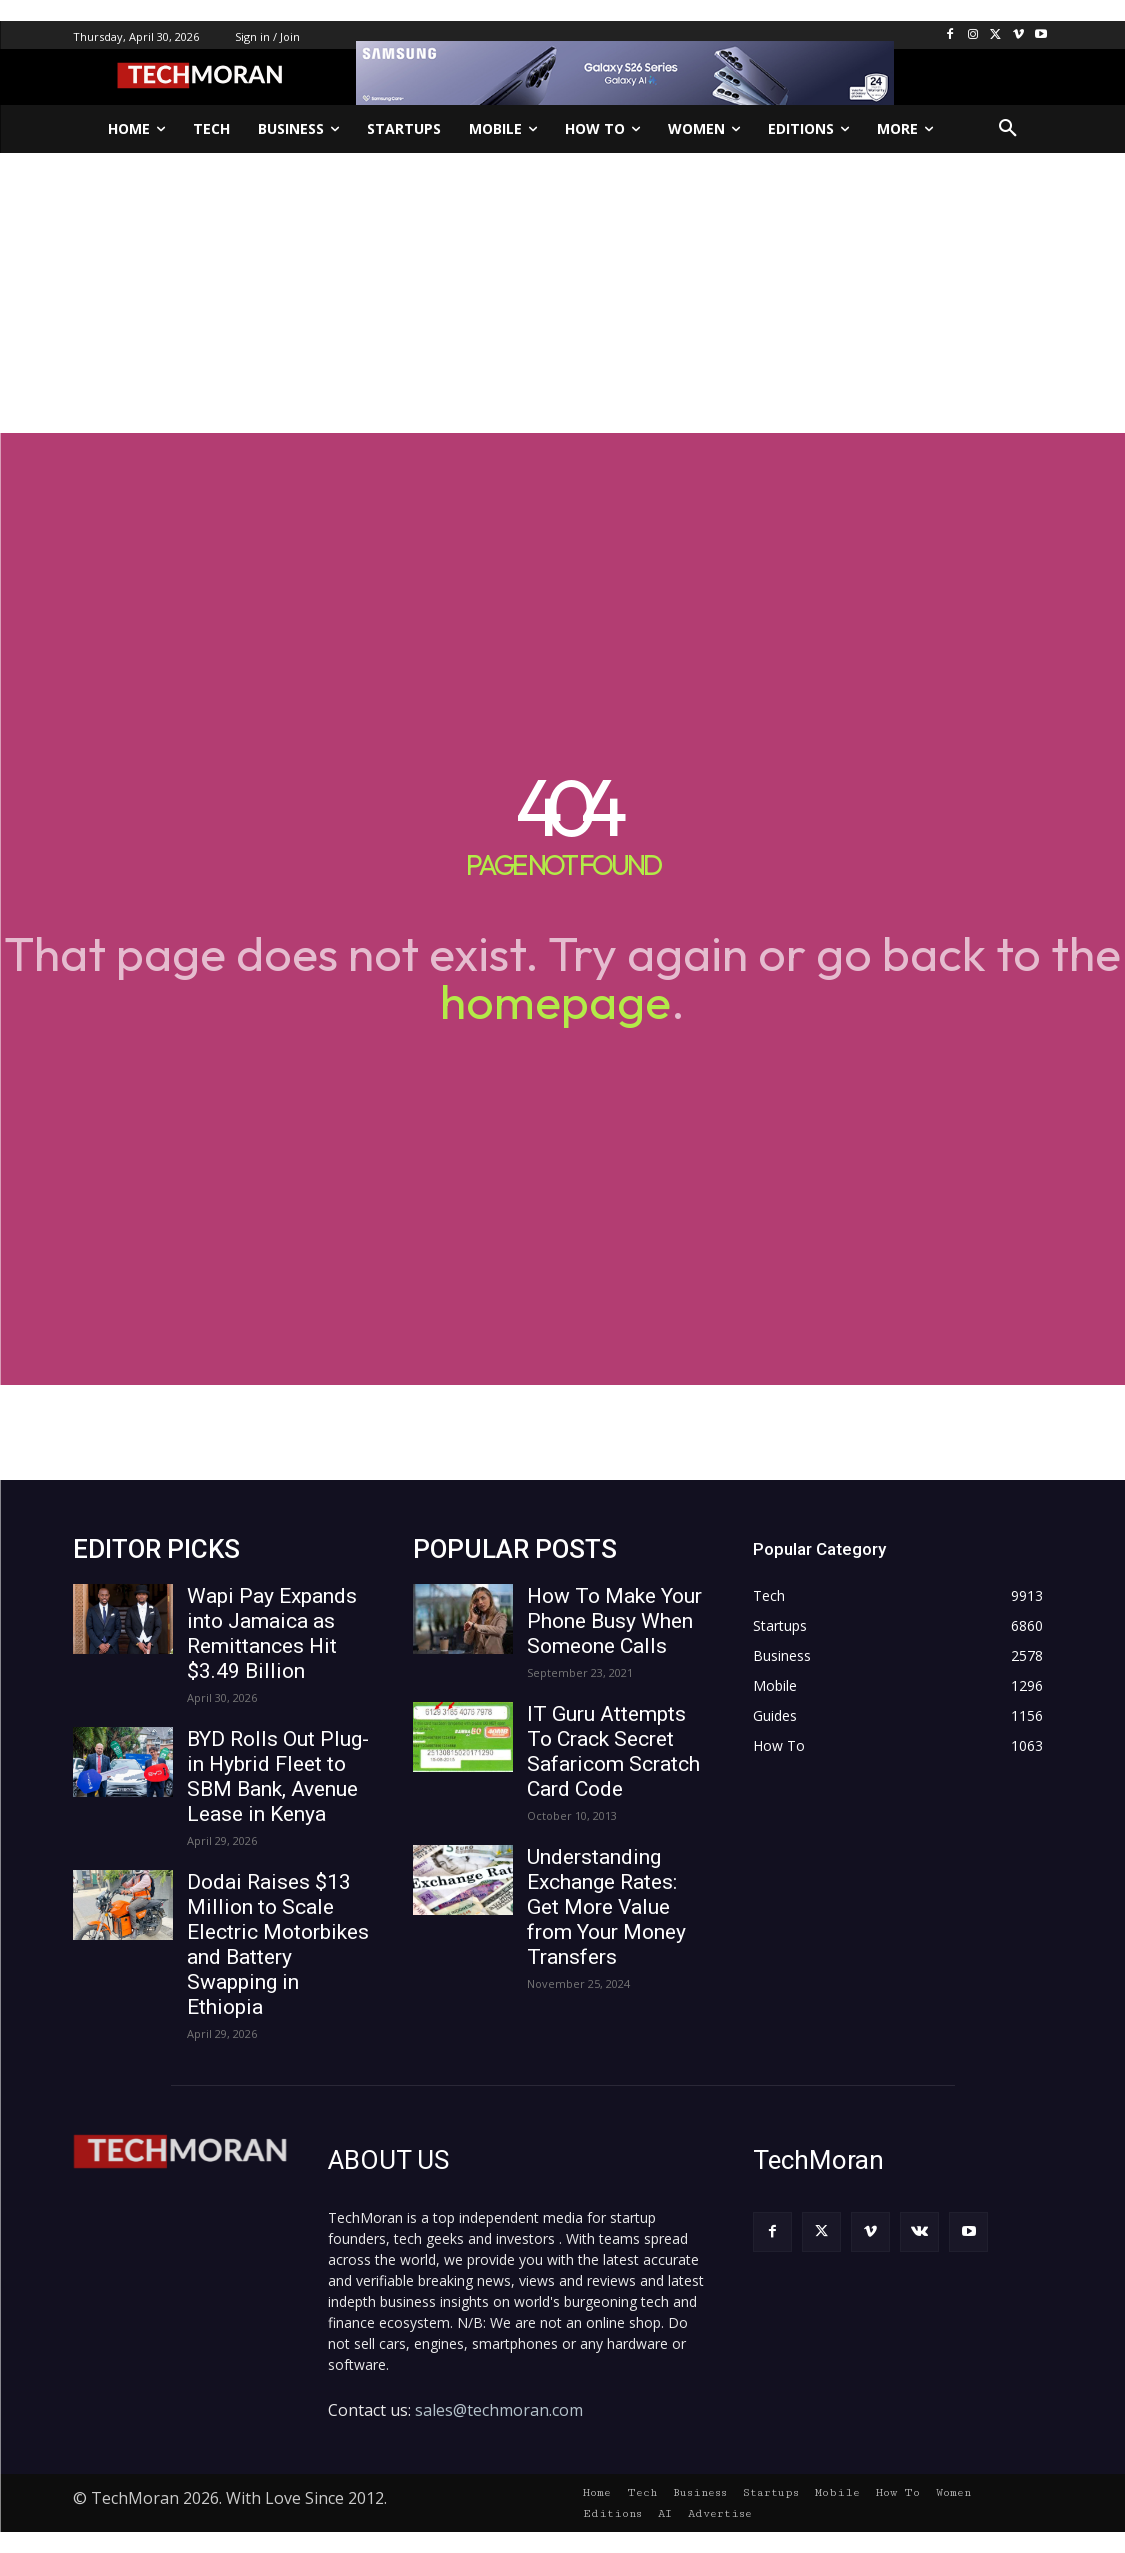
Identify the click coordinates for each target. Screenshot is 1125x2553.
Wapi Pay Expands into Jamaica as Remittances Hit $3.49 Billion (272, 1633)
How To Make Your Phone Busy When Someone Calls (614, 1621)
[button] (1008, 129)
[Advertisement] (562, 293)
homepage (555, 1001)
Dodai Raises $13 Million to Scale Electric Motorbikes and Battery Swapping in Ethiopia (278, 1944)
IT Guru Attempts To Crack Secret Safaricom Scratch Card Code (613, 1751)
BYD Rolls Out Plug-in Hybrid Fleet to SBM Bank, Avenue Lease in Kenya (278, 1776)
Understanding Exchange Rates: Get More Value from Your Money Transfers (606, 1907)
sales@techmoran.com (499, 2410)
